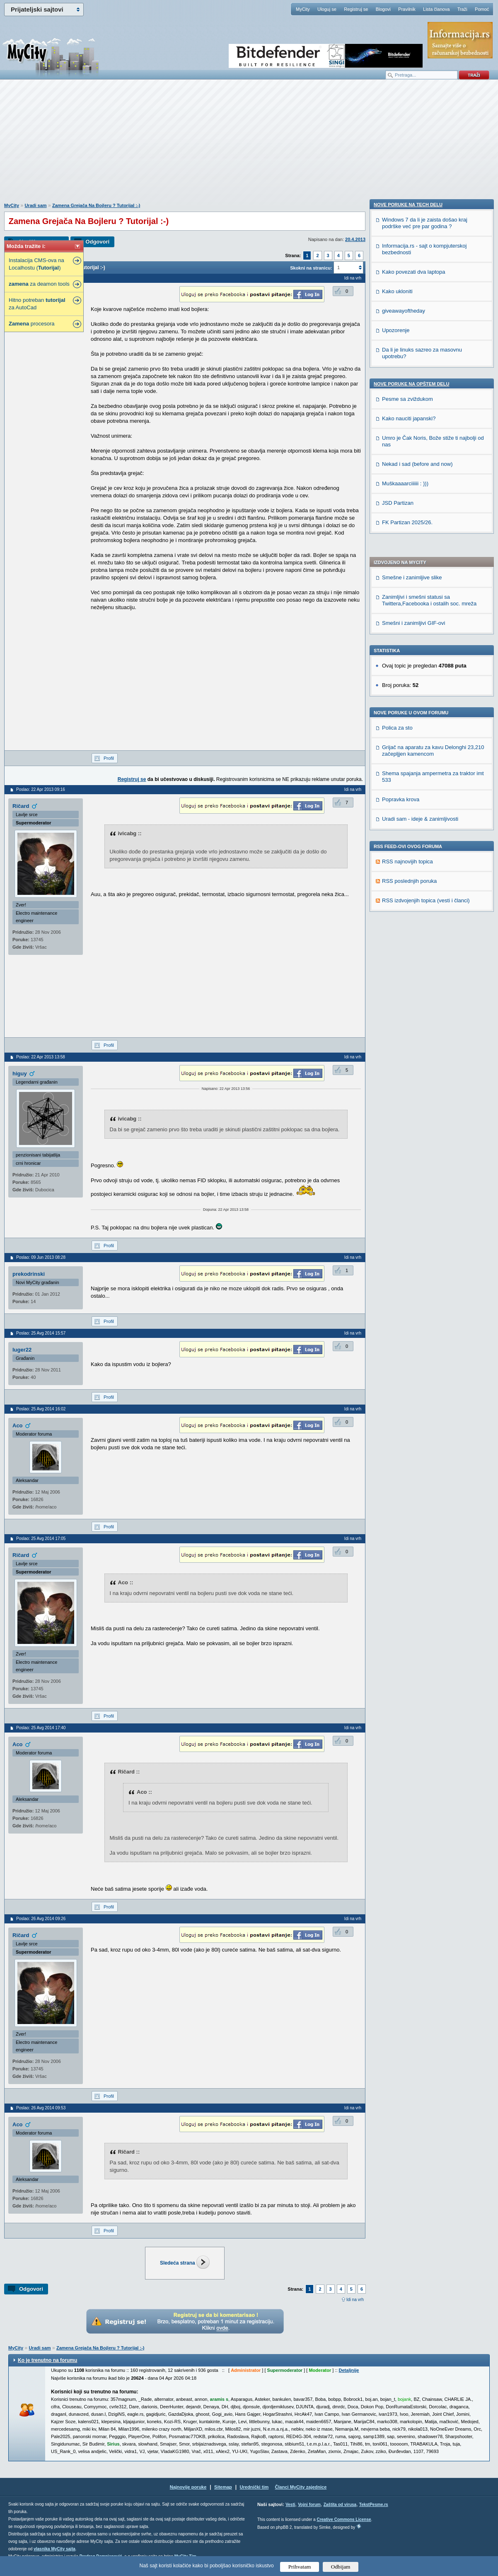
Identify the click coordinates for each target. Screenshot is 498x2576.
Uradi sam (35, 205)
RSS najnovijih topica (407, 630)
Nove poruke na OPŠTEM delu (411, 875)
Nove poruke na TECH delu (408, 696)
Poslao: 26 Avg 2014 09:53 (40, 2108)
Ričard (20, 806)
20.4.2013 (355, 239)
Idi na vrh (355, 2299)
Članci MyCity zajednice (301, 2486)
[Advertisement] (249, 145)
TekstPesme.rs (373, 2504)
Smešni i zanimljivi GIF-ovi (413, 391)
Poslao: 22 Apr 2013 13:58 (40, 1057)
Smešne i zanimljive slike (412, 346)
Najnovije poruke (188, 2486)
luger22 (21, 1350)
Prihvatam (299, 2567)
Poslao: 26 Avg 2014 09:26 (40, 1918)
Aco (17, 1425)
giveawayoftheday (403, 803)
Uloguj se (326, 9)
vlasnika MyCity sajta (54, 2549)
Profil (109, 758)
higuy (19, 1073)
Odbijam (341, 2567)
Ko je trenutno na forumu (47, 2360)
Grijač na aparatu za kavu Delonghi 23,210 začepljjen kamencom (433, 519)
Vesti (290, 2504)
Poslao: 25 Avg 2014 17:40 (40, 1727)
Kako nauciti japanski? (408, 910)
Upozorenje (396, 822)
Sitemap (223, 2486)
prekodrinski (28, 1274)
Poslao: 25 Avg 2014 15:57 (40, 1333)
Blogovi (383, 9)
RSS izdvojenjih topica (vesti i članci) (426, 669)
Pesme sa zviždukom (407, 891)
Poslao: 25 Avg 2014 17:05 (40, 1538)
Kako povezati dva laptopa (413, 764)
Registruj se (356, 9)
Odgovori (97, 242)
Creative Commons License (344, 2519)
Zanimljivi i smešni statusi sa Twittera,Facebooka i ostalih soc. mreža (429, 368)
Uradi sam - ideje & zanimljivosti (420, 587)
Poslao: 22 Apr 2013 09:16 (40, 789)
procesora (32, 323)
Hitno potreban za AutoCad (37, 304)
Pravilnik (407, 9)
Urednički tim (254, 2486)
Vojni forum (309, 2504)
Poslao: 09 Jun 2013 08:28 (40, 1257)
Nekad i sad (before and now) (417, 956)
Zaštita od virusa (340, 2504)
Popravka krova (400, 568)
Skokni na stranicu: (311, 267)
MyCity (303, 9)
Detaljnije (349, 2370)
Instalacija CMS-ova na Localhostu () (36, 264)
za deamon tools (39, 284)
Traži (462, 9)
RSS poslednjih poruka (409, 649)
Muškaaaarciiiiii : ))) (405, 975)
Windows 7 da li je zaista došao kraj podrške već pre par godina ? (424, 714)
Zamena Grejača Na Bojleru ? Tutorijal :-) (96, 205)
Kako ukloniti (397, 783)
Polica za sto (397, 496)
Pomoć (482, 9)
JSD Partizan (397, 995)
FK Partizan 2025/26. (407, 1014)
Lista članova (436, 9)
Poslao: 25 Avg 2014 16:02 (40, 1409)
